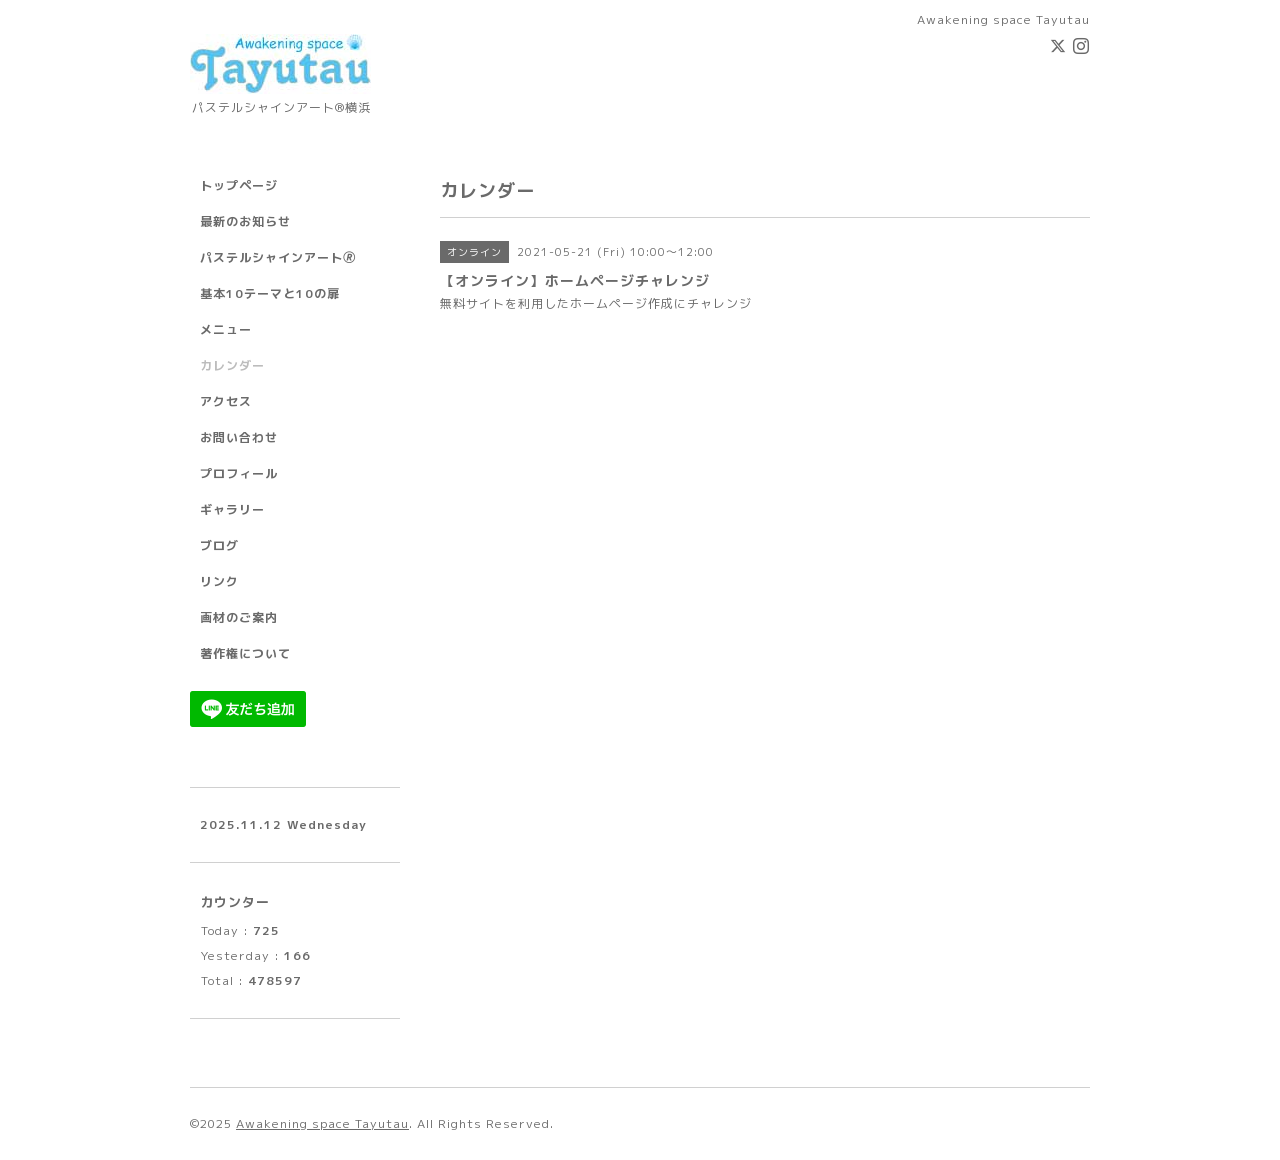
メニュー (226, 329)
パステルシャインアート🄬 (278, 257)
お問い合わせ (239, 437)
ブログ (219, 545)
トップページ (239, 185)
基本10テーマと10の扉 (270, 293)
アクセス (226, 401)
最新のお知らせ (245, 221)
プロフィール (239, 473)
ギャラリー (232, 509)
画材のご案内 (239, 617)
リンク (219, 581)
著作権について (245, 653)
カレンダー (232, 365)
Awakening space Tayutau (322, 1123)
